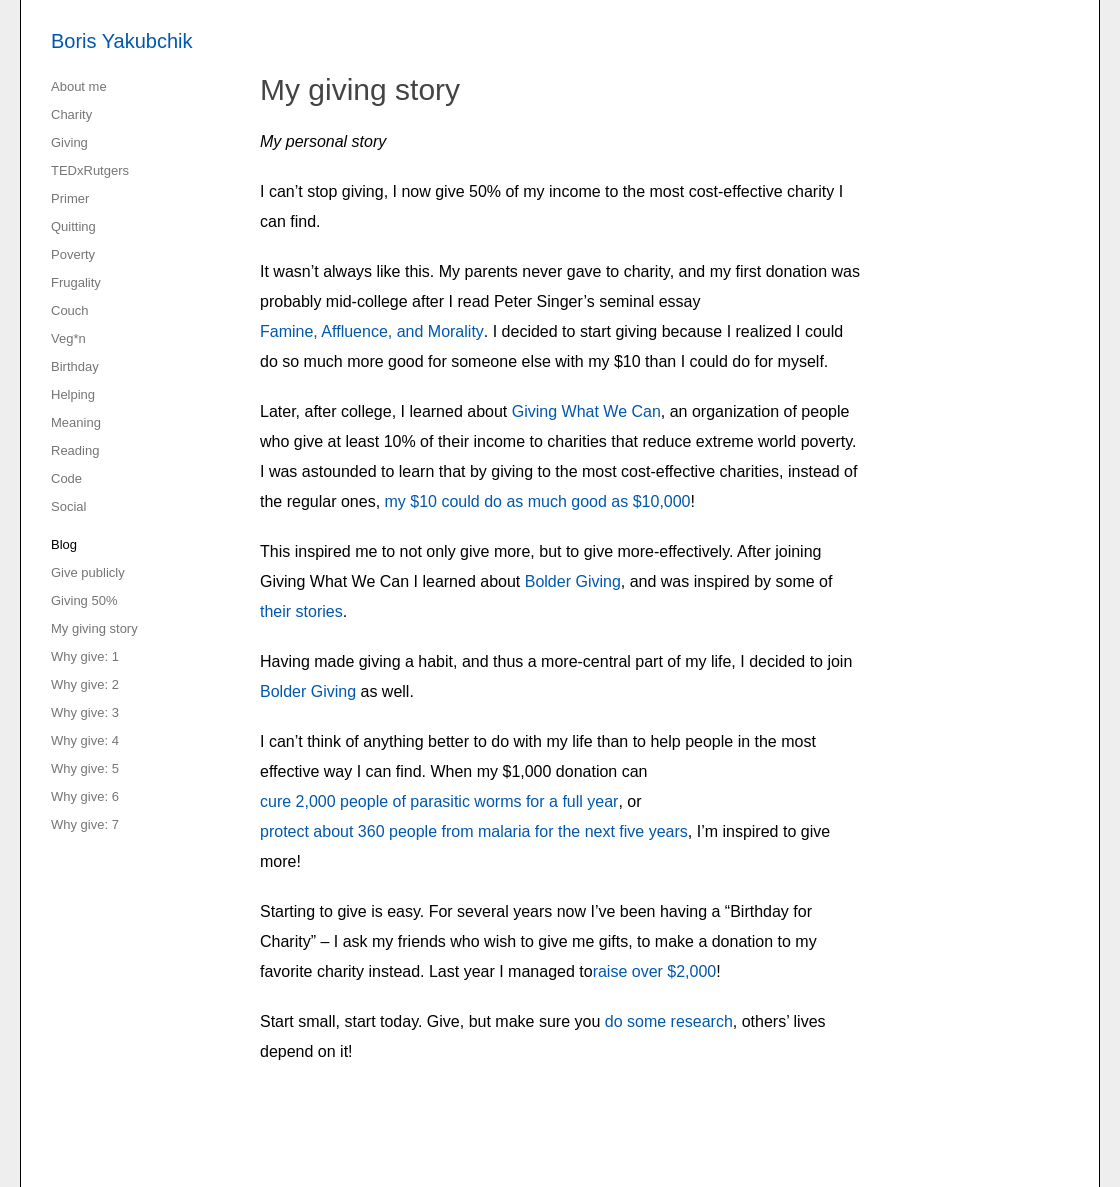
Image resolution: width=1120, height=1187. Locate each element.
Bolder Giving (573, 581)
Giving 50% (84, 600)
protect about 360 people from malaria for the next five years (474, 831)
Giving (69, 142)
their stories (301, 611)
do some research (669, 1021)
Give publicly (88, 572)
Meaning (76, 422)
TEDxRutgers (90, 170)
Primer (70, 198)
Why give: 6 (85, 796)
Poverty (73, 254)
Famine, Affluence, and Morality (372, 331)
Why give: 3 (85, 712)
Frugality (76, 282)
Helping (73, 394)
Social (68, 506)
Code (66, 478)
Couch (70, 310)
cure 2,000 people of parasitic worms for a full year (439, 801)
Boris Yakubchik (122, 41)
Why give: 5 (85, 768)
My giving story (94, 628)
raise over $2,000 (655, 971)
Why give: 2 (85, 684)
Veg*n (68, 338)
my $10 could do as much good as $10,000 (538, 501)
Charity (71, 114)
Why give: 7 (85, 824)
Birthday (75, 366)
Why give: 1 (85, 656)
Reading (75, 450)
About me (79, 86)
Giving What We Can (586, 411)
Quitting (73, 226)
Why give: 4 (85, 740)
